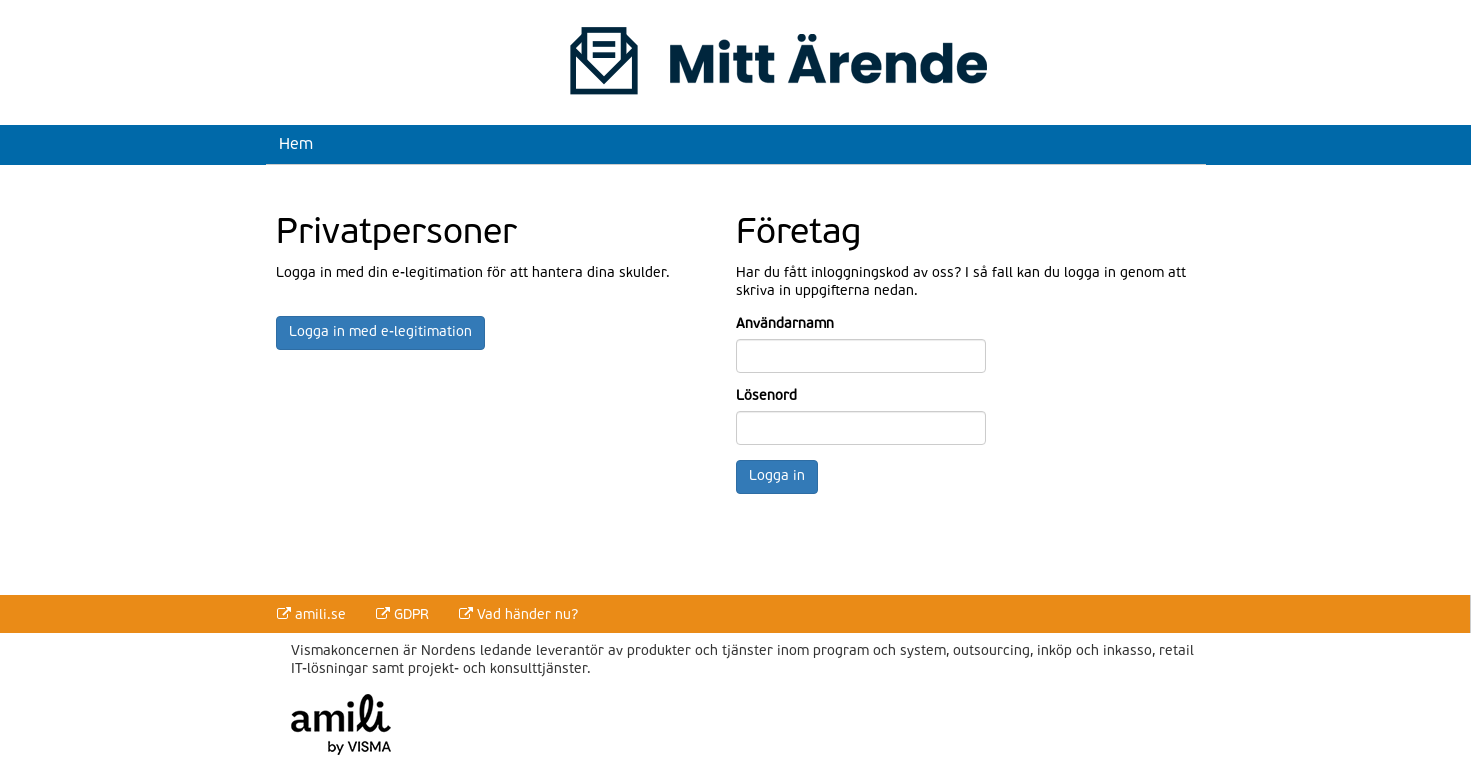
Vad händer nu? (518, 615)
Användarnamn (783, 324)
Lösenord (766, 396)
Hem (296, 142)
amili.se (311, 615)
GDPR (402, 615)
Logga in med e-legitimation (380, 332)
